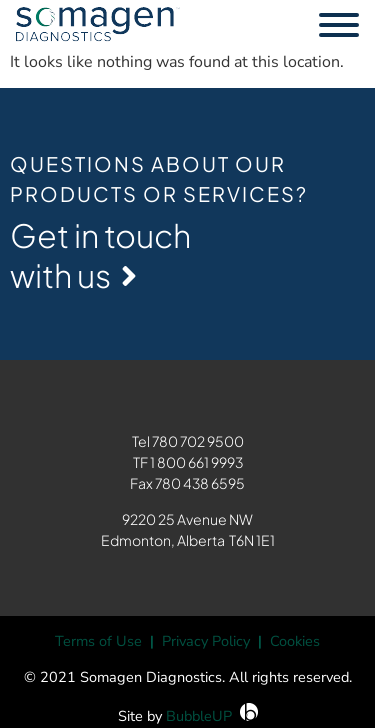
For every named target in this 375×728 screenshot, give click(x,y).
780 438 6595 (200, 483)
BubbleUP (199, 716)
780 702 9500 (198, 441)
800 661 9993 (200, 462)
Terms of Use (98, 641)
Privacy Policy (206, 641)
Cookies (295, 641)
